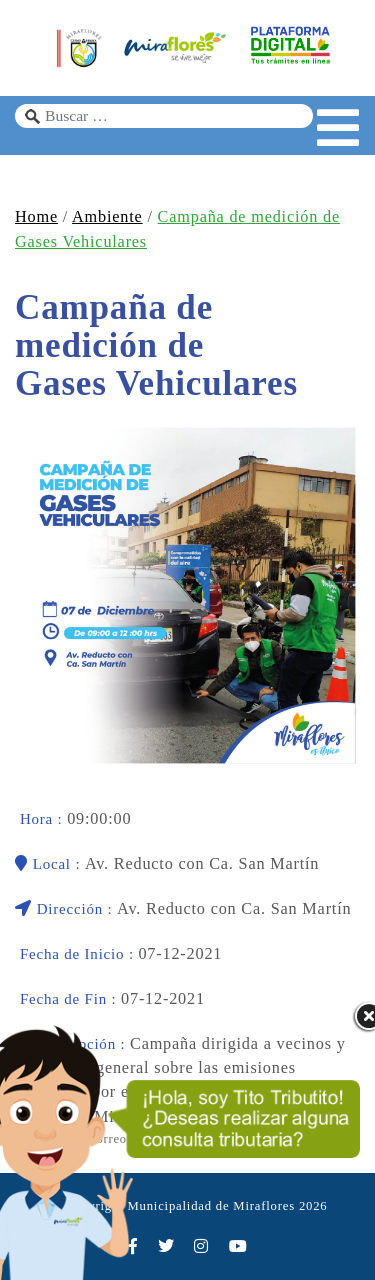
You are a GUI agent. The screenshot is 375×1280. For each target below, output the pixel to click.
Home (36, 217)
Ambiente (107, 217)
